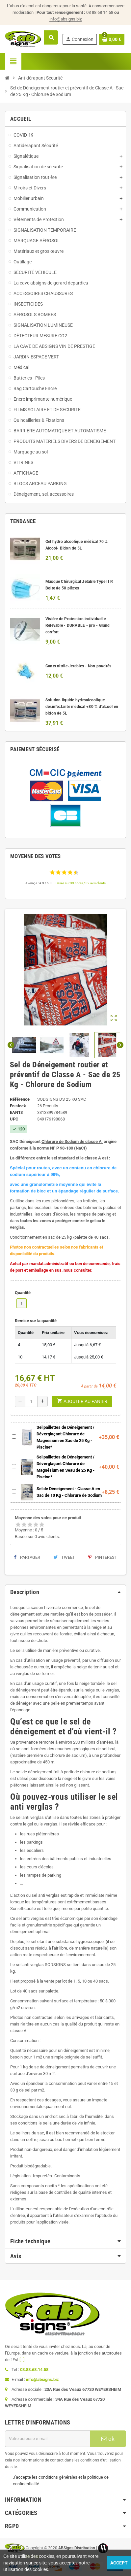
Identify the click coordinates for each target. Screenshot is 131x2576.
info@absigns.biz (65, 19)
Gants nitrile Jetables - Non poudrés (78, 666)
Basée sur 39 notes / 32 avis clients (81, 883)
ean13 (16, 1112)
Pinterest (102, 1557)
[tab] (65, 1592)
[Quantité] (31, 1401)
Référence (20, 1099)
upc (14, 1119)
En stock (18, 1105)
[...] (21, 2359)
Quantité (23, 1292)
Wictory (32, 2556)
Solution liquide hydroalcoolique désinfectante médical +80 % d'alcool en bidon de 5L (81, 707)
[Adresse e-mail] (47, 2438)
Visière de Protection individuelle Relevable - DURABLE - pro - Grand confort (77, 625)
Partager (27, 1557)
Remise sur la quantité (36, 1320)
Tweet (64, 1557)
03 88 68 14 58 (102, 12)
